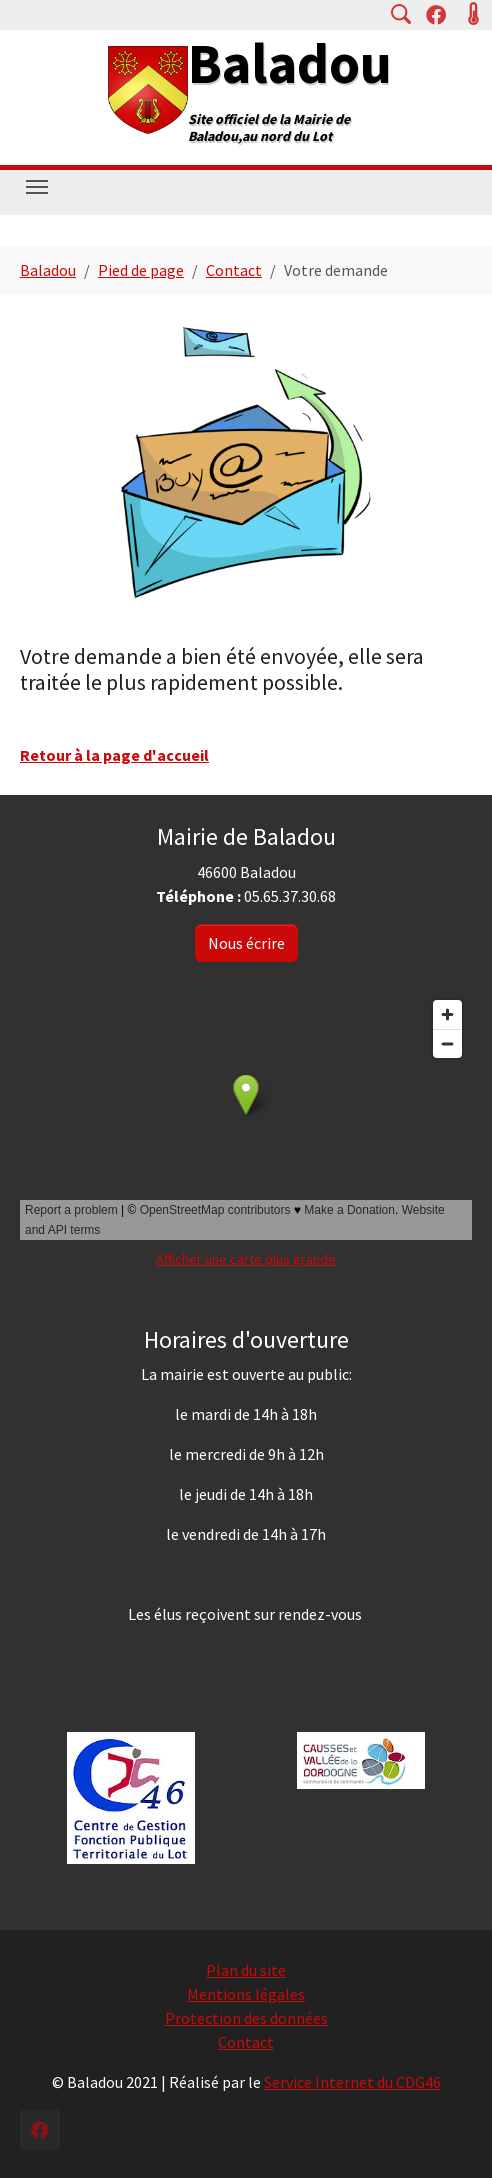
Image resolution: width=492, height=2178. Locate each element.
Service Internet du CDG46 (352, 2082)
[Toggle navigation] (37, 187)
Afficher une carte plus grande (246, 1259)
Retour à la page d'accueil (114, 755)
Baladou (290, 63)
